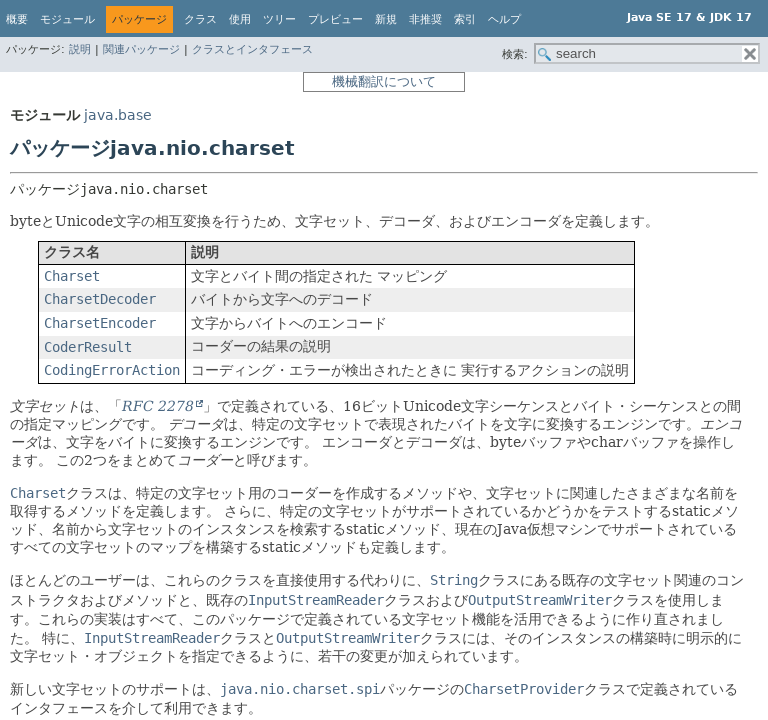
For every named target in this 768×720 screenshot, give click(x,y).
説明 (80, 49)
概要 (17, 19)
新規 (386, 19)
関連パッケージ (141, 49)
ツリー (279, 19)
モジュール (67, 19)
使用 (240, 19)
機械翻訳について (384, 81)
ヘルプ (504, 19)
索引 (465, 19)
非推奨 (425, 19)
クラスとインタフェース (252, 49)
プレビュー (335, 19)
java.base (118, 115)
